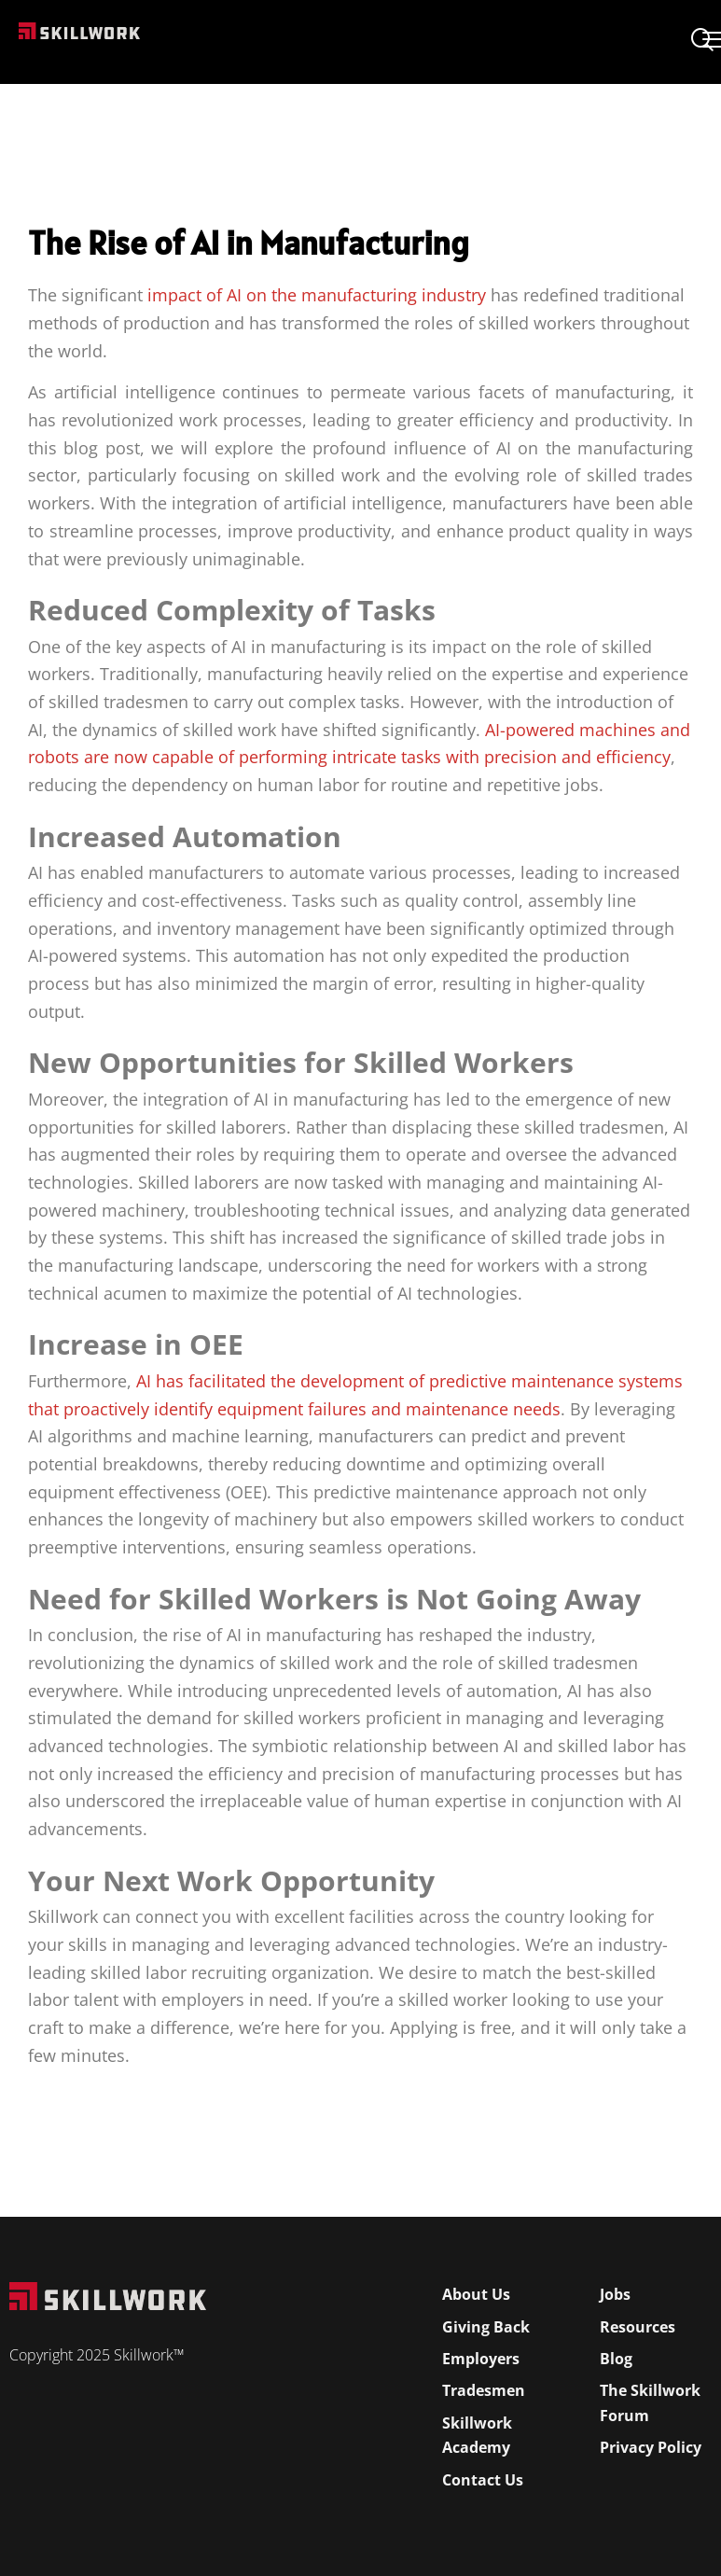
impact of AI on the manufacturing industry (316, 295)
